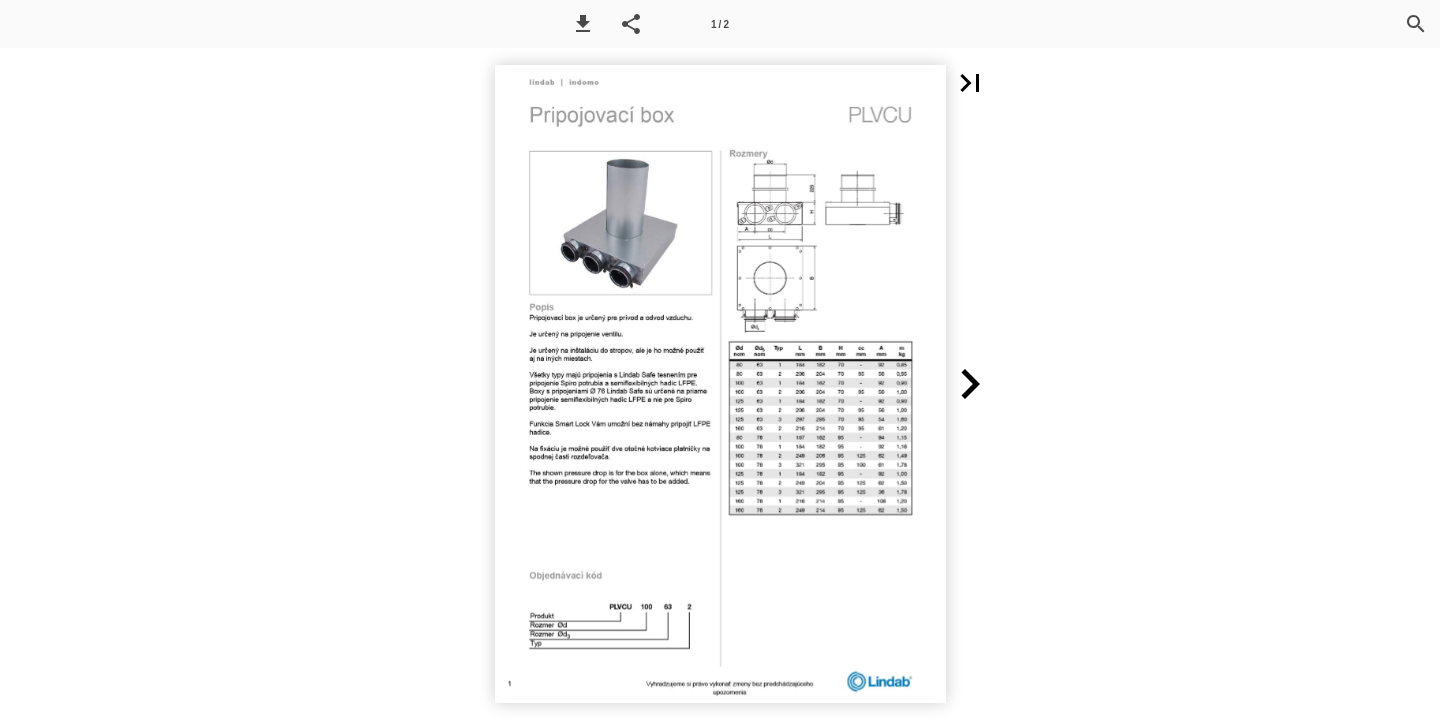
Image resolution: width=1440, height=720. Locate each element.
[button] (583, 24)
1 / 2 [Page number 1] (720, 24)
